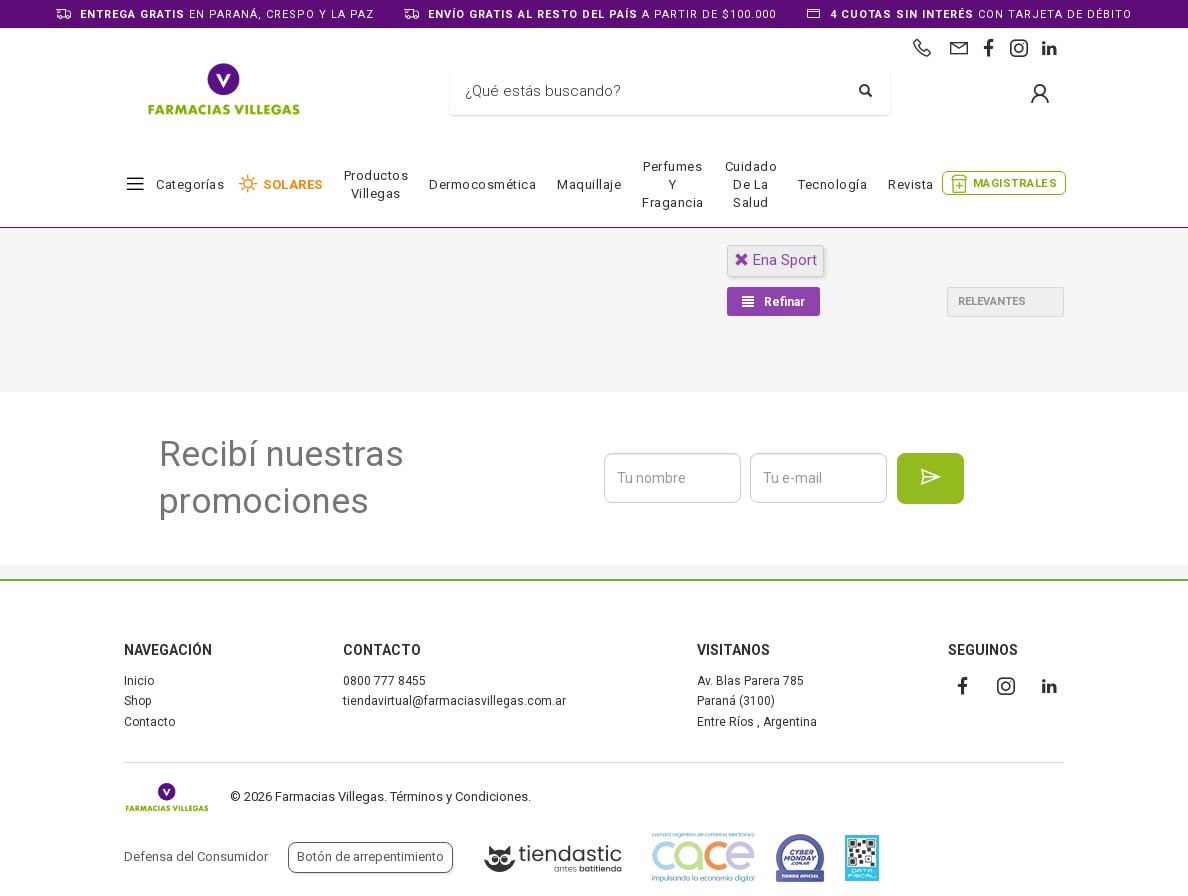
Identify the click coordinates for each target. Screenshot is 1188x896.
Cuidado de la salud (751, 184)
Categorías (190, 184)
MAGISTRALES (1015, 183)
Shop (137, 701)
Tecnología (832, 184)
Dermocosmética (482, 184)
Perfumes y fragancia (673, 184)
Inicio (139, 681)
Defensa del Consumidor (196, 856)
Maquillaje (589, 184)
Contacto (149, 722)
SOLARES (293, 184)
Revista (911, 184)
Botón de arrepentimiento (370, 856)
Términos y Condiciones (459, 796)
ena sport (775, 260)
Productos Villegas (376, 184)
